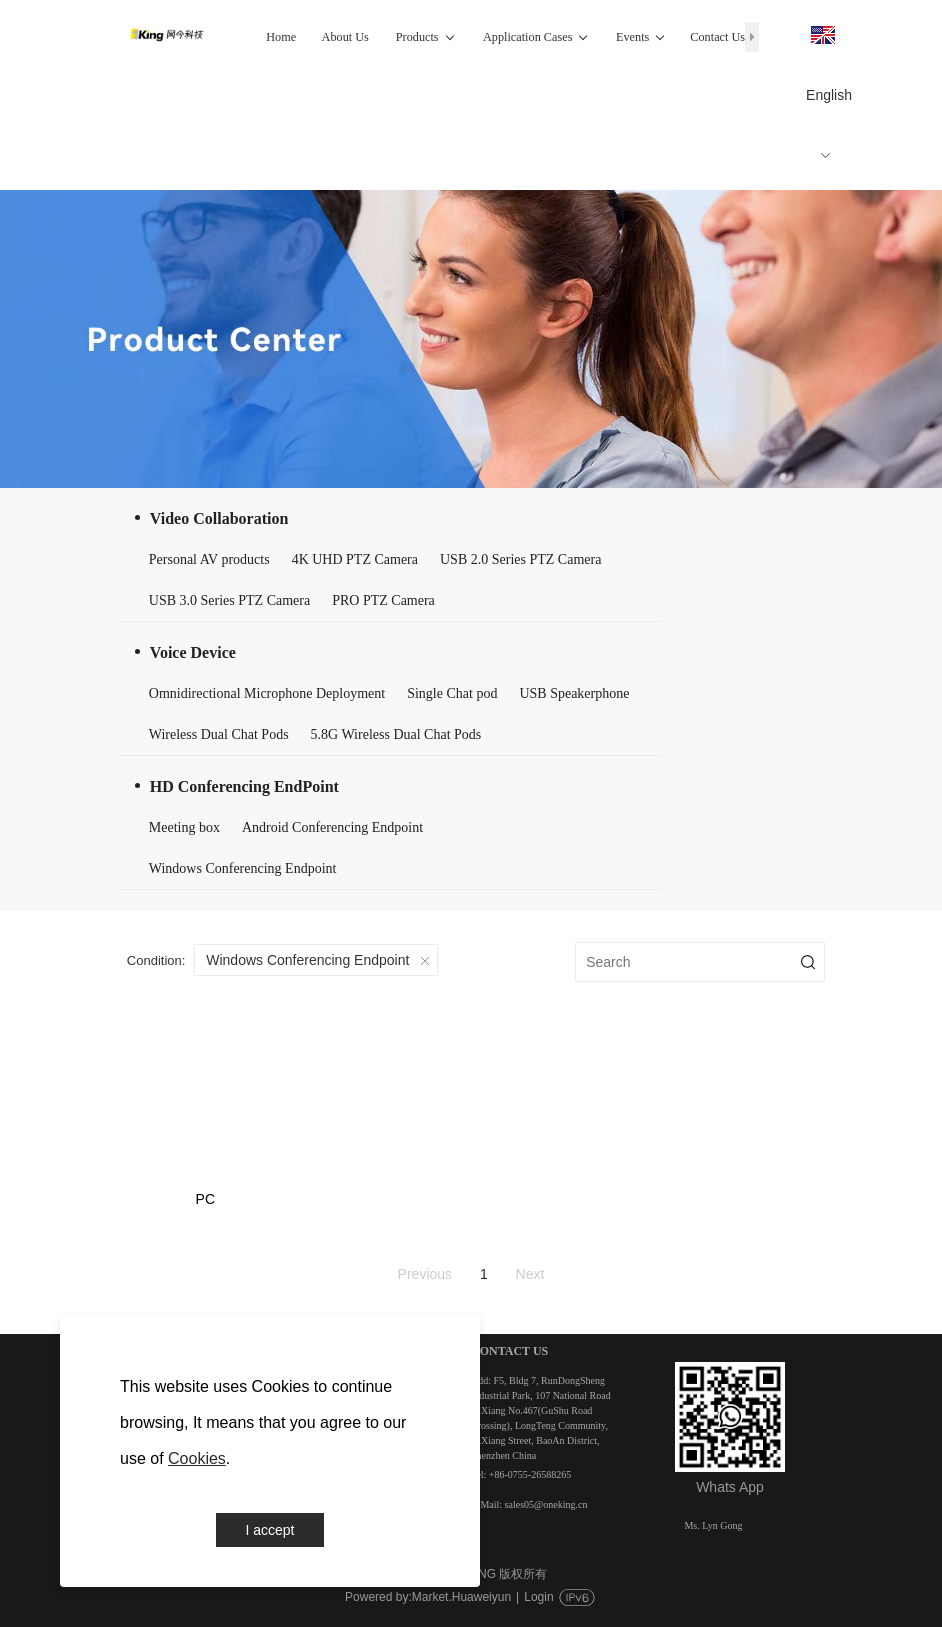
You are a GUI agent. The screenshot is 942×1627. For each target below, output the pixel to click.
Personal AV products (209, 559)
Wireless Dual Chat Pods (219, 734)
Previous (425, 1274)
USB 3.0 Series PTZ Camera (229, 600)
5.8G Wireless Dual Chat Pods (396, 734)
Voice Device (193, 652)
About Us (345, 37)
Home (281, 37)
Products (425, 37)
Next (530, 1274)
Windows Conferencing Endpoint (243, 868)
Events (640, 37)
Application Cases (535, 37)
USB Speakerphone (574, 693)
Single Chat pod (452, 693)
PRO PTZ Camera (383, 600)
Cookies (197, 1458)
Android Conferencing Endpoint (332, 827)
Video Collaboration (219, 518)
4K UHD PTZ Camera (355, 559)
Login (538, 1597)
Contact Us (717, 37)
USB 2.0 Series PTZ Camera (520, 559)
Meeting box (184, 827)
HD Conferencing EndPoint (244, 786)
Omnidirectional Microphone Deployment (267, 693)
